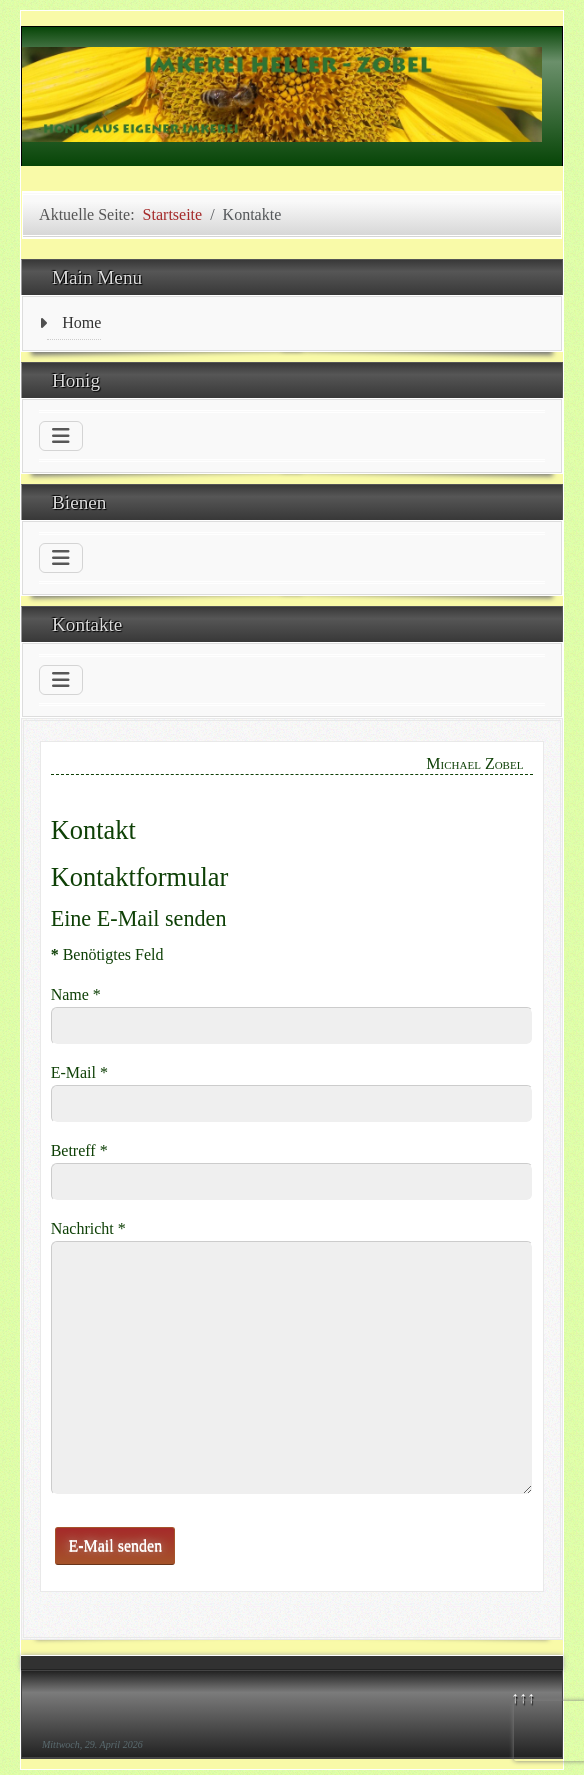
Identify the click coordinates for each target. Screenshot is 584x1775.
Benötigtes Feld (107, 954)
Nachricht (88, 1228)
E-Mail (79, 1072)
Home (81, 322)
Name (76, 994)
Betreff (79, 1150)
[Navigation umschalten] (61, 436)
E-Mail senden (115, 1545)
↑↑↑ (523, 1697)
